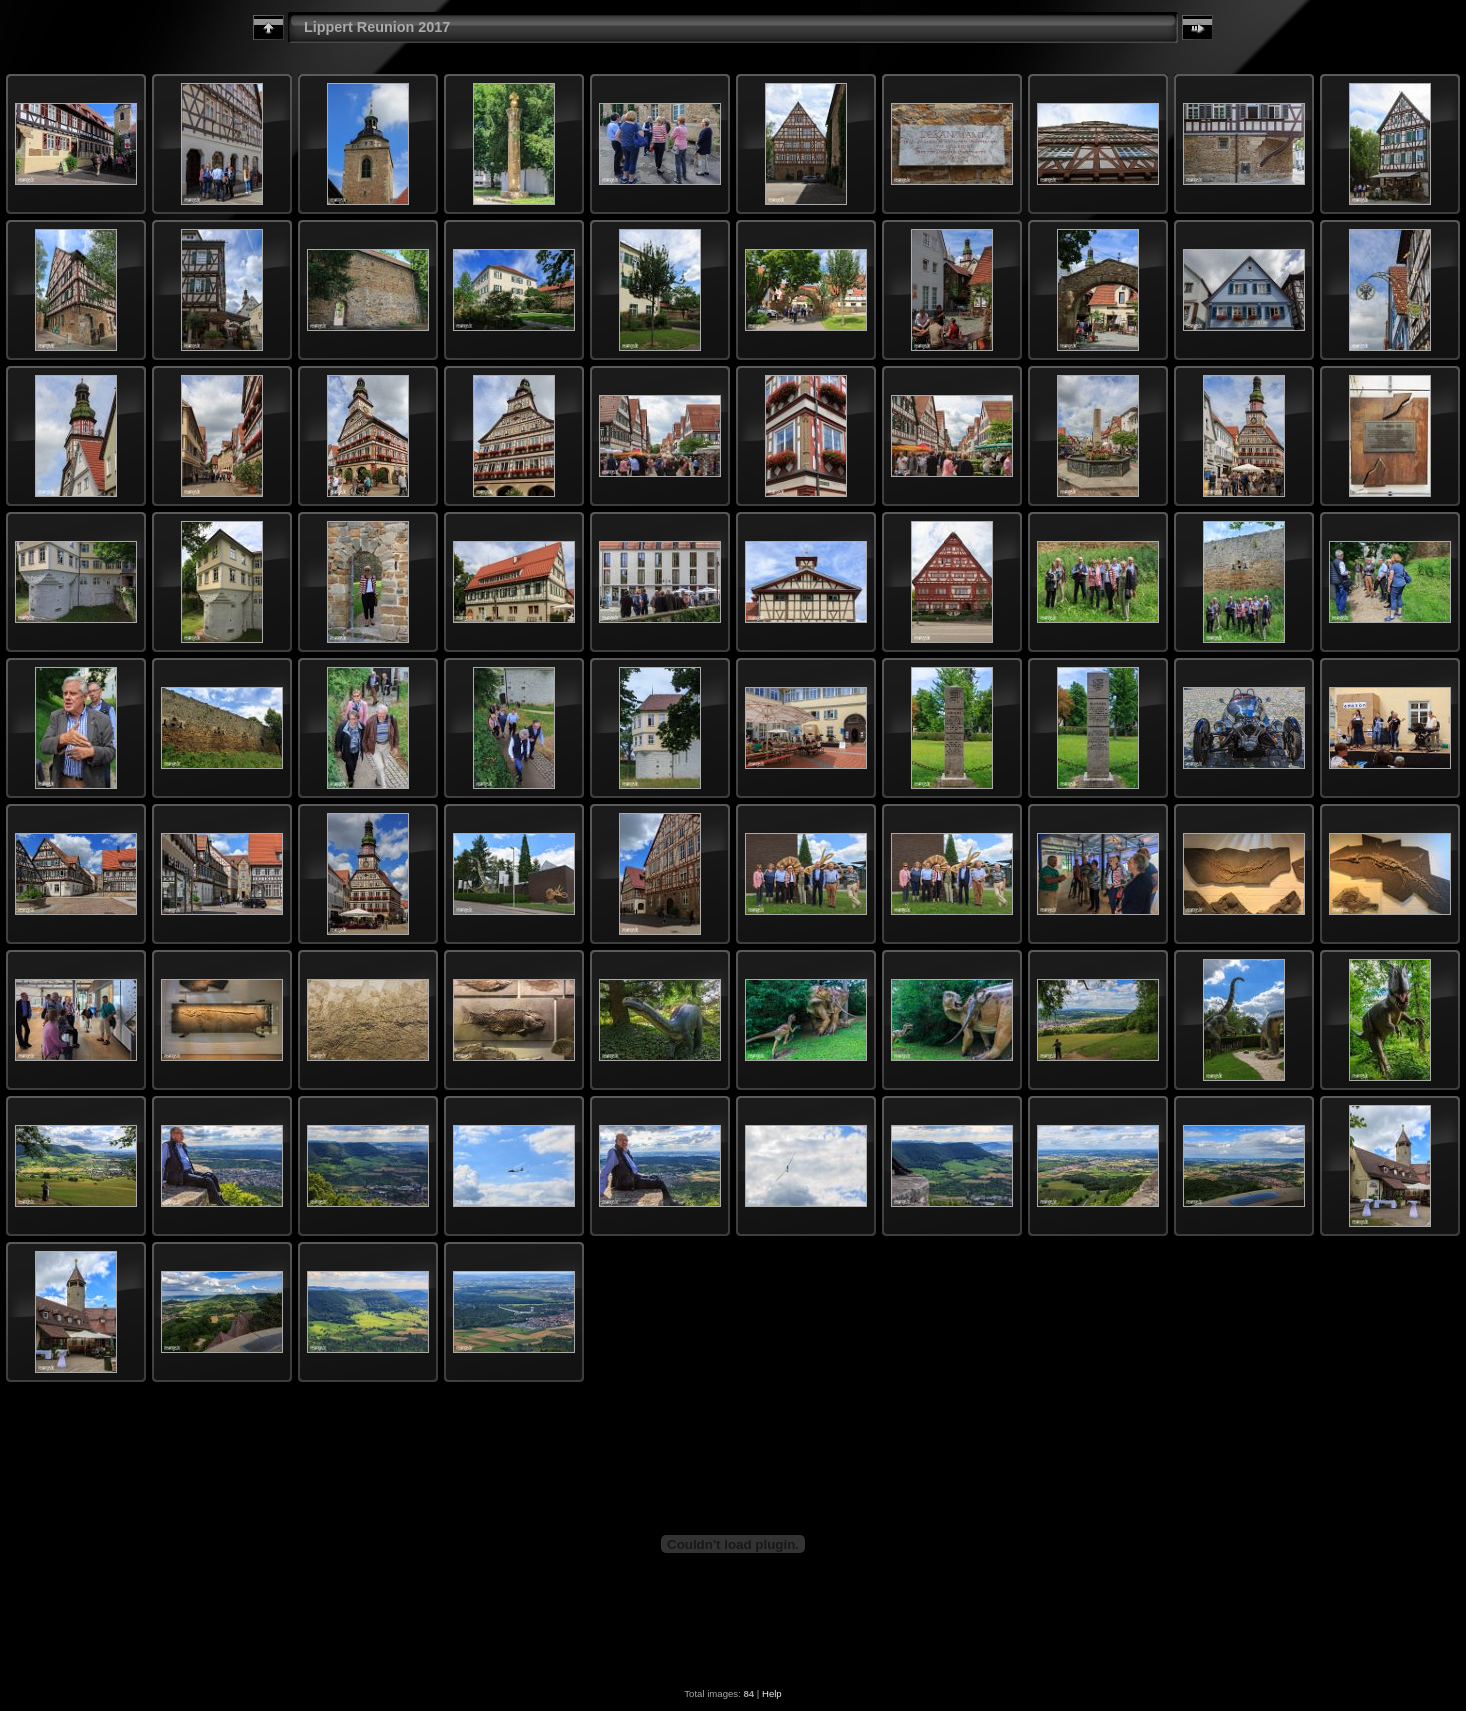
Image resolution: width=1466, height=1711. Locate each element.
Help (772, 1693)
